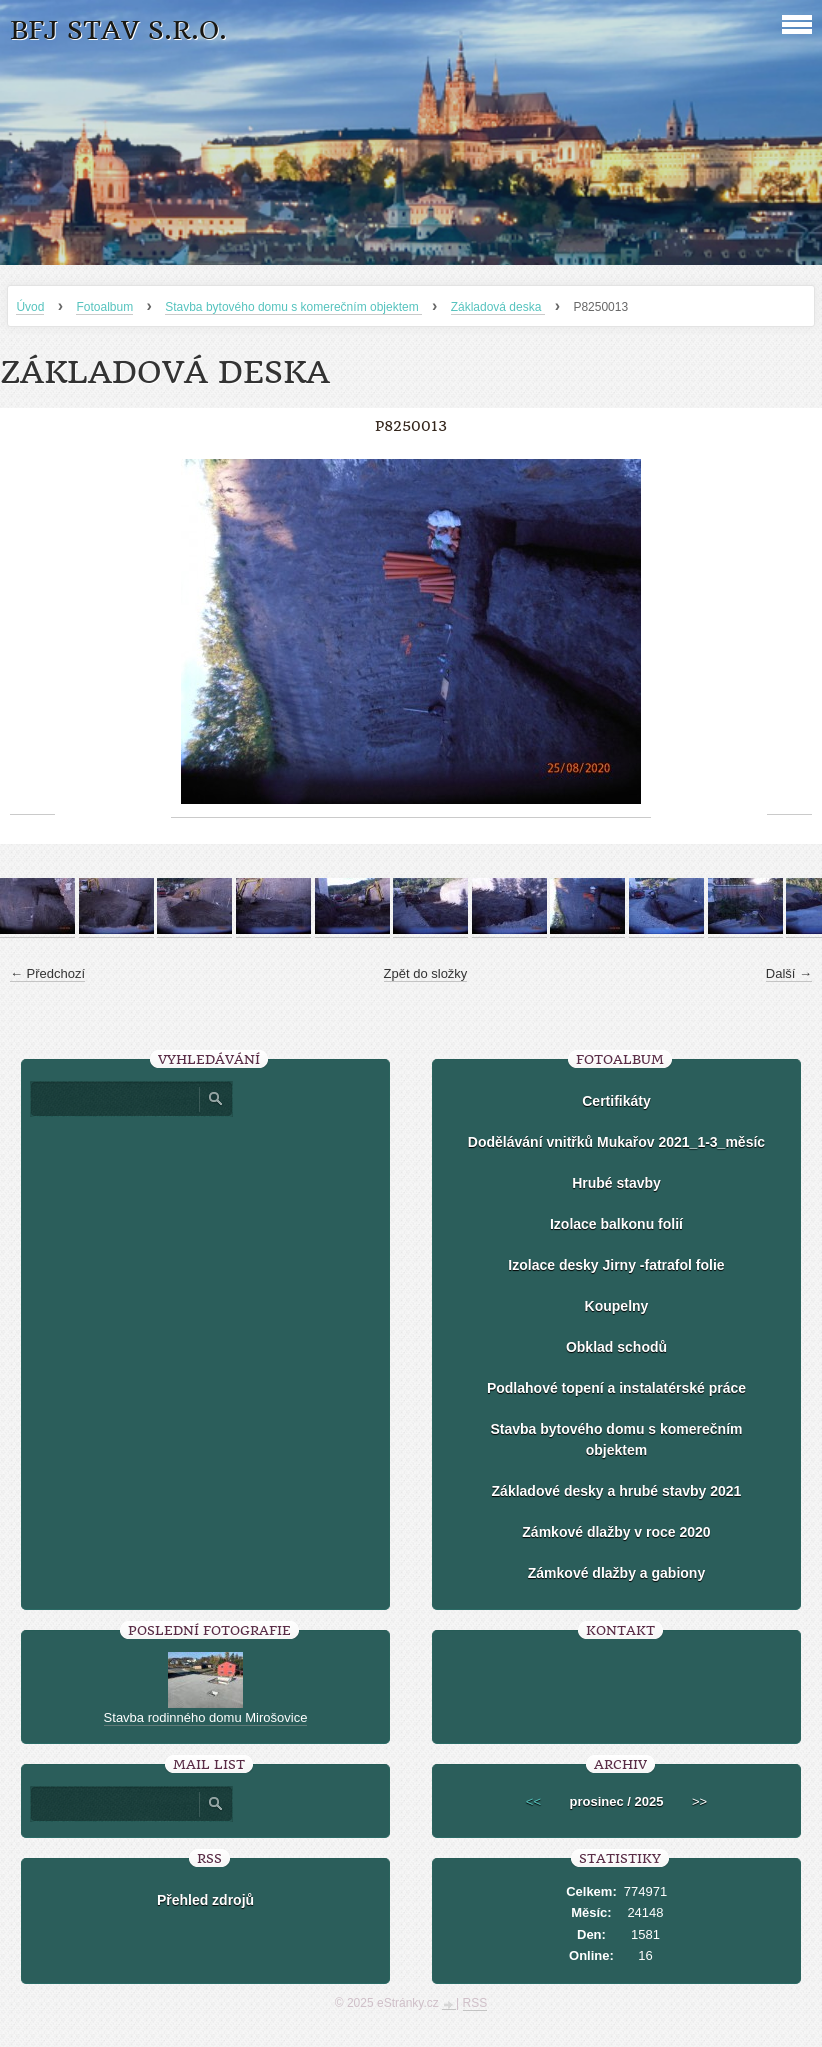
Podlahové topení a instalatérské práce (616, 1388)
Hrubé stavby (616, 1183)
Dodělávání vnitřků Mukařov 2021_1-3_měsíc (616, 1142)
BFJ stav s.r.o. (118, 30)
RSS (475, 2003)
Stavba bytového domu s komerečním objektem (293, 307)
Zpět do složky (426, 973)
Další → (789, 973)
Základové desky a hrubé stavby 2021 (617, 1491)
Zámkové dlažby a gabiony (616, 1573)
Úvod (30, 307)
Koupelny (617, 1306)
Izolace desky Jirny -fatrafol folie (616, 1265)
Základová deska (498, 307)
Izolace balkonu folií (616, 1224)
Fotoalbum (104, 307)
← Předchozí (47, 973)
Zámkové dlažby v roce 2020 (616, 1532)
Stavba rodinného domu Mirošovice (206, 1717)
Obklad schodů (616, 1347)
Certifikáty (616, 1101)
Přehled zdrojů (205, 1900)
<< (533, 1801)
